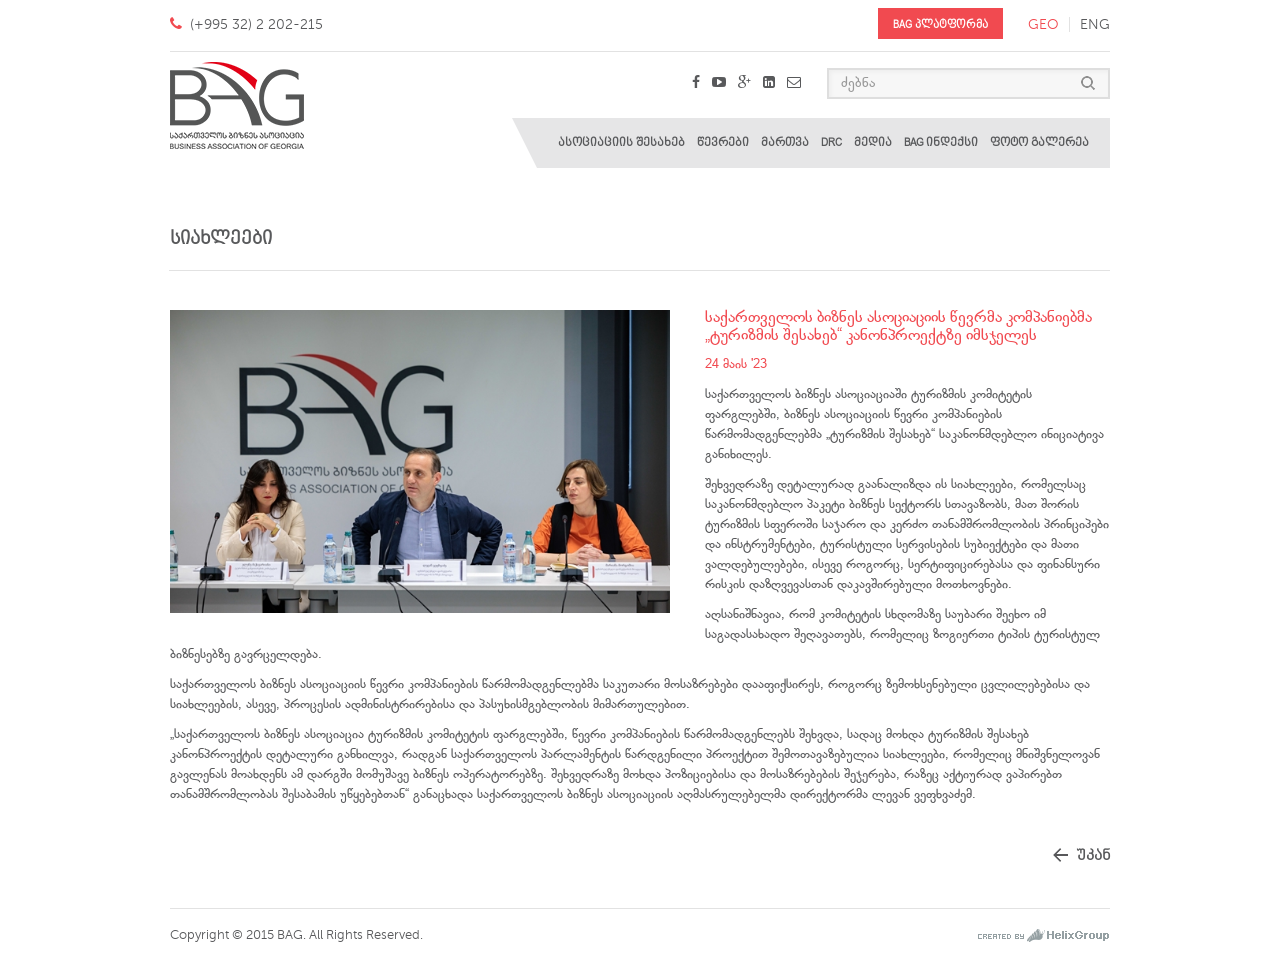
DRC (831, 142)
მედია (873, 142)
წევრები (723, 142)
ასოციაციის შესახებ (621, 142)
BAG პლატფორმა (940, 24)
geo (1043, 24)
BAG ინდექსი (941, 142)
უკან (1093, 855)
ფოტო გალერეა (1039, 142)
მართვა (785, 142)
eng (1095, 24)
